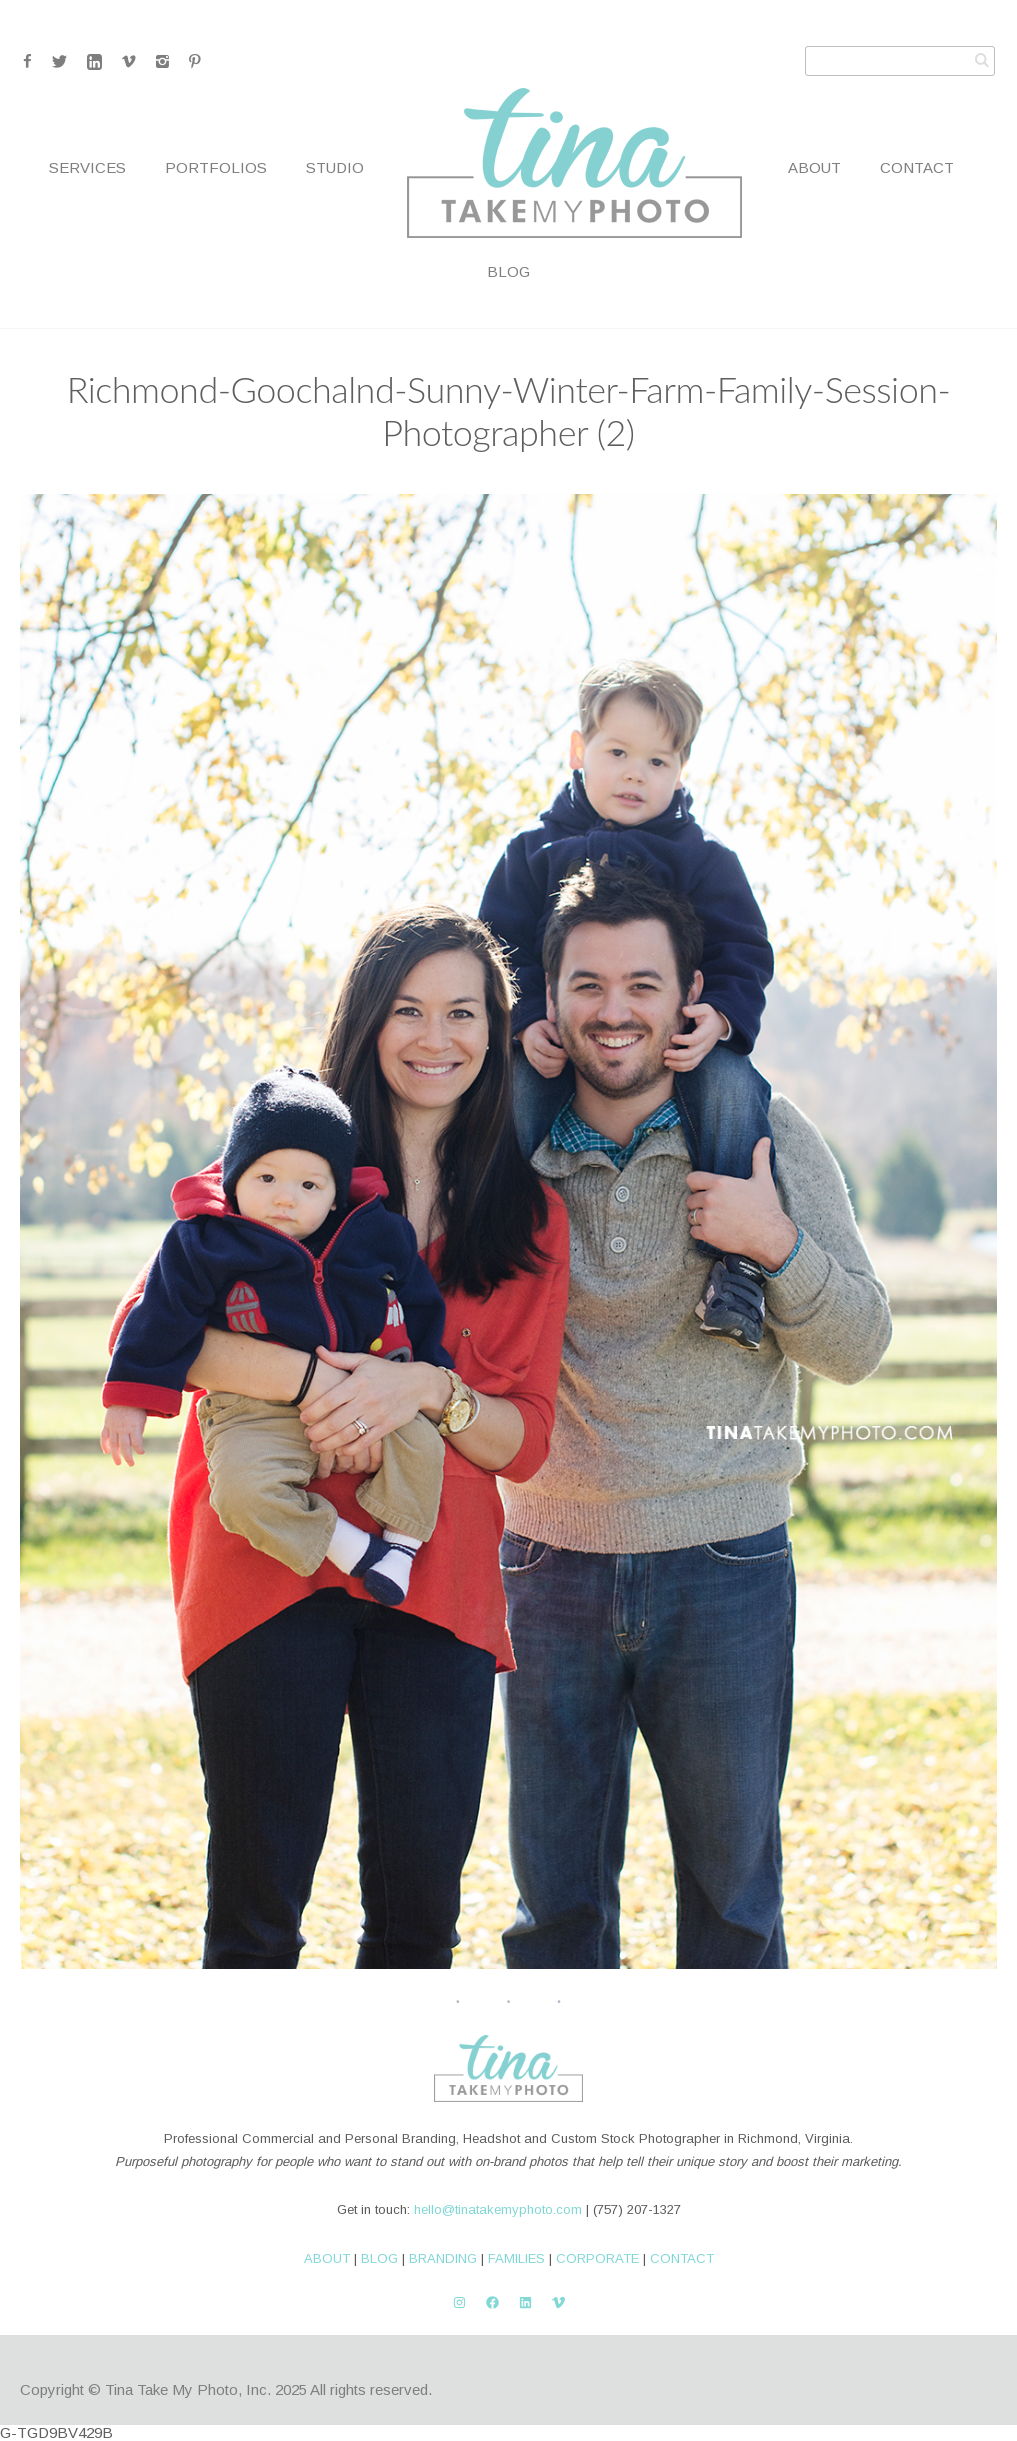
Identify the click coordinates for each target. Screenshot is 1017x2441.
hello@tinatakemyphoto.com (498, 2209)
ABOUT (327, 2258)
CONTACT (682, 2258)
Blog (508, 271)
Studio (335, 167)
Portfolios (216, 167)
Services (87, 167)
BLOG (379, 2258)
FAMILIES (516, 2258)
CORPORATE (597, 2258)
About (814, 167)
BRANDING (443, 2258)
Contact (917, 167)
